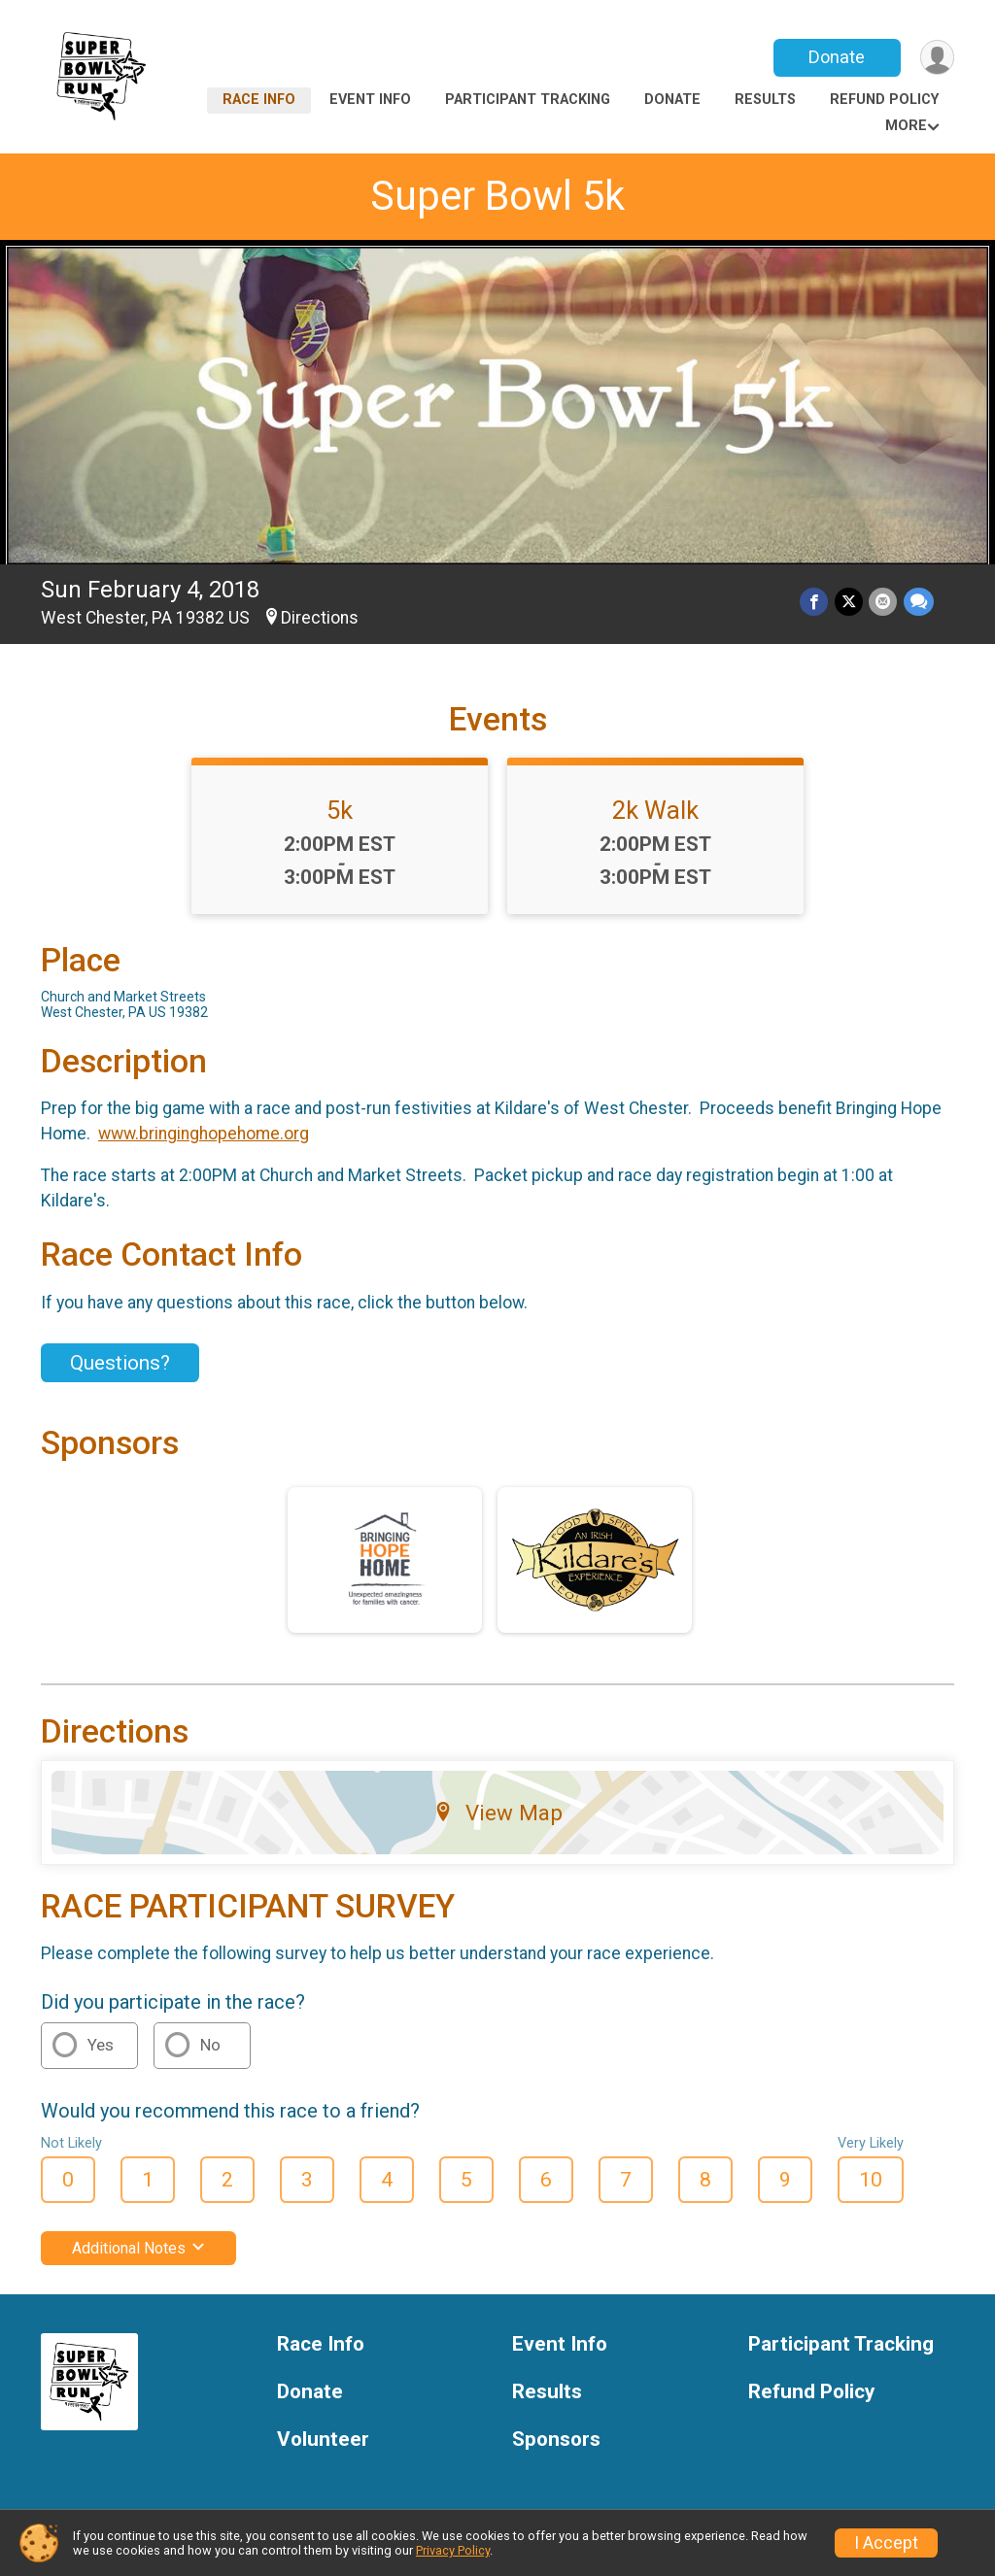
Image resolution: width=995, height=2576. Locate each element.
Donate (835, 57)
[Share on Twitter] (850, 603)
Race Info (259, 99)
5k (339, 810)
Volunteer (323, 2439)
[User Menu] (936, 58)
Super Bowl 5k (497, 196)
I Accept (886, 2543)
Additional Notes (138, 2248)
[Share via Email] (884, 603)
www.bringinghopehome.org (203, 1133)
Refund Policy (884, 99)
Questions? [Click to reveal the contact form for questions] (120, 1362)
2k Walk (655, 810)
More (906, 126)
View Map (498, 1812)
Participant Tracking (527, 99)
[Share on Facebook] (816, 603)
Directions (320, 617)
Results (765, 99)
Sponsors (556, 2439)
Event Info (370, 99)
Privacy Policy (453, 2550)
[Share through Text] (919, 603)
